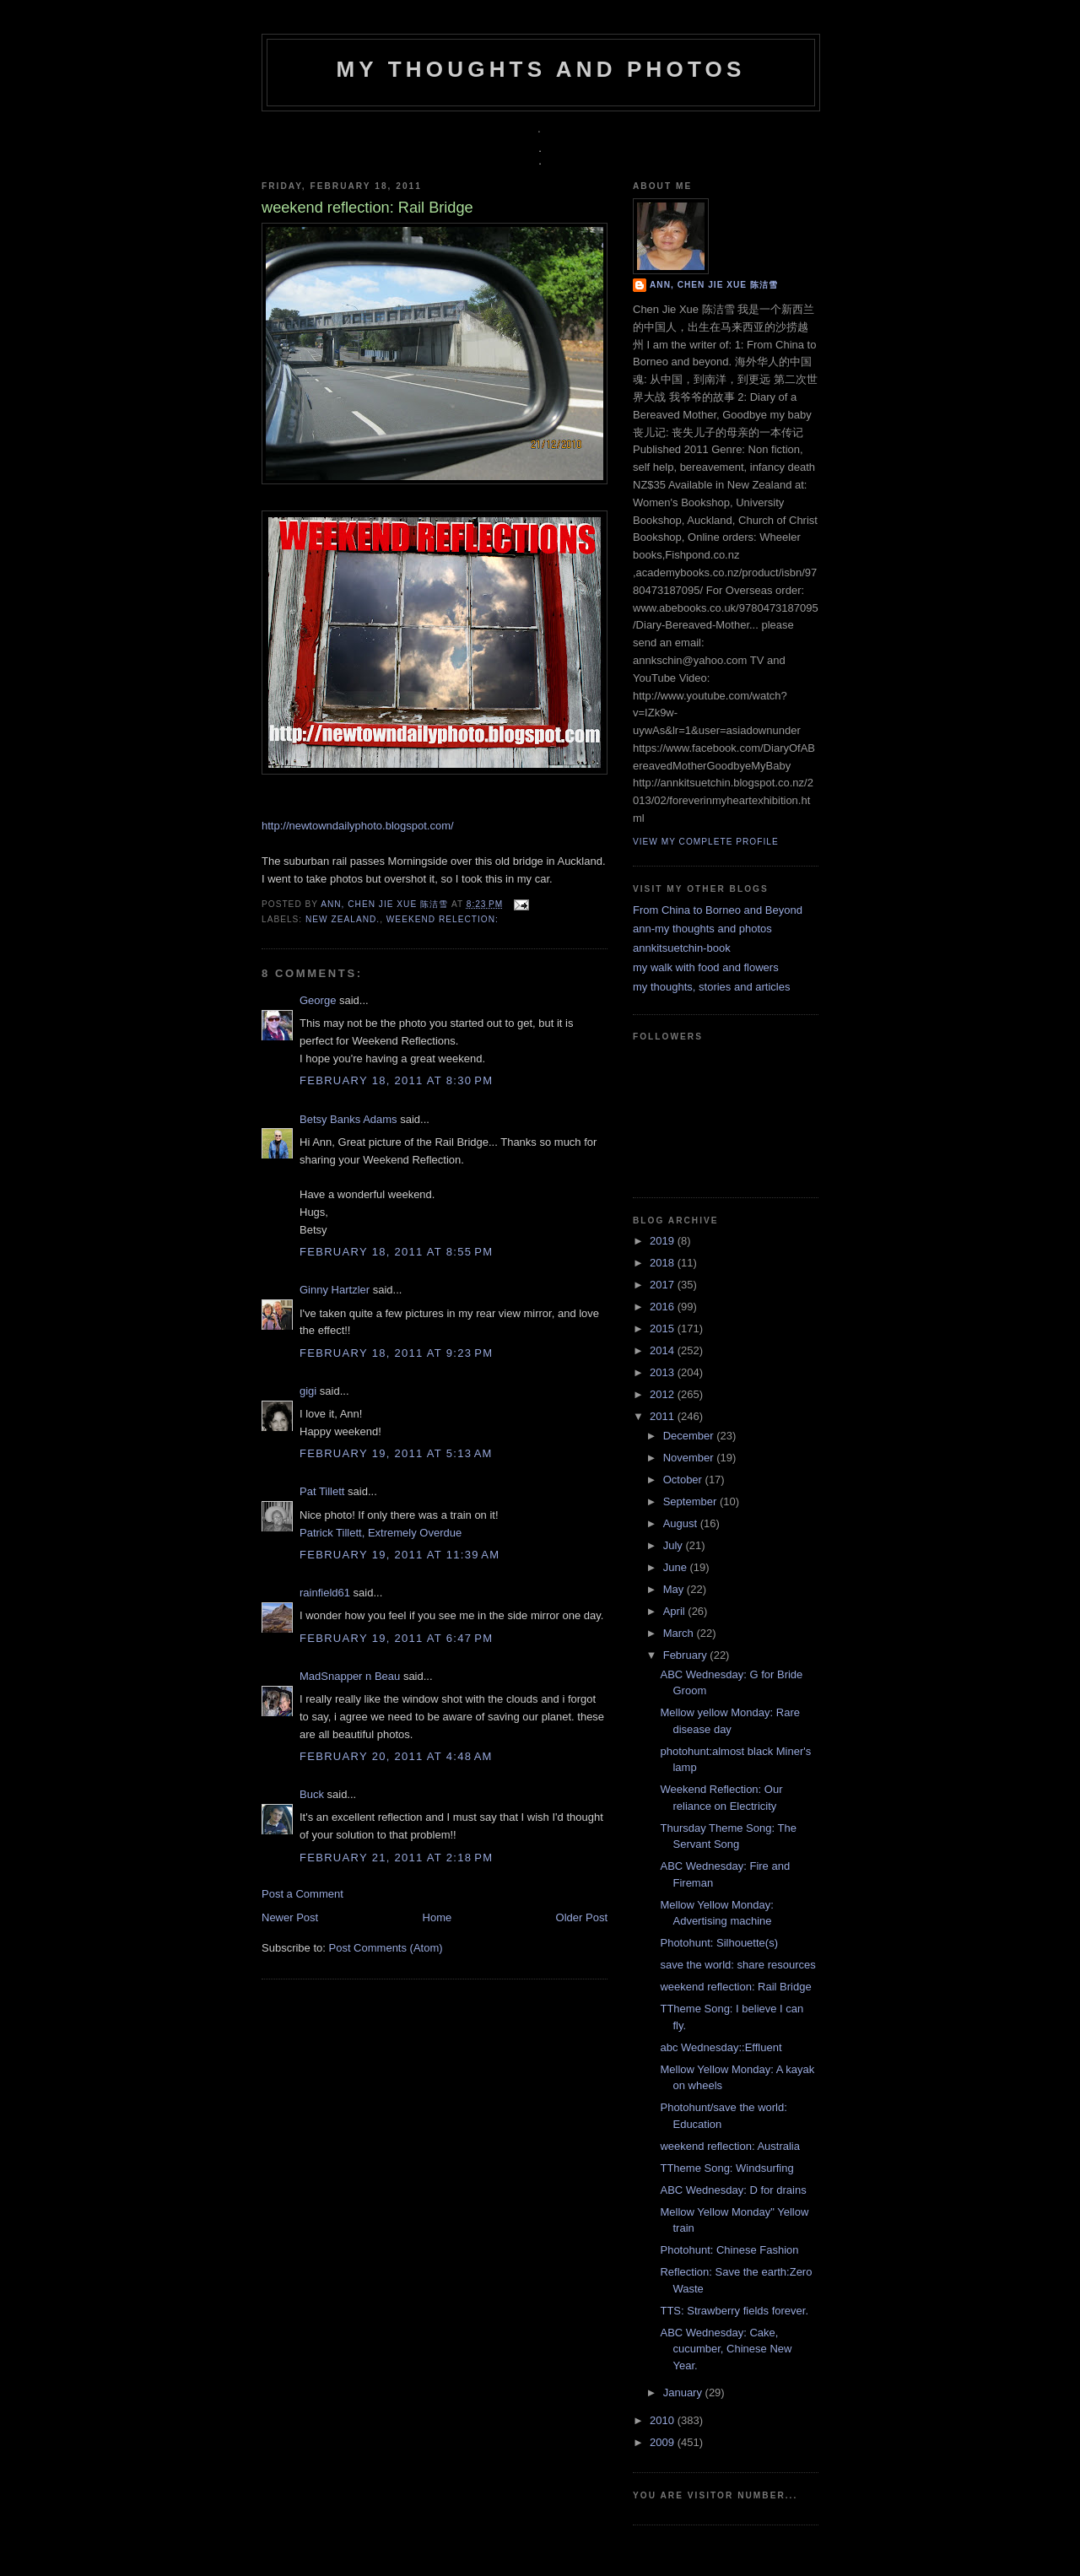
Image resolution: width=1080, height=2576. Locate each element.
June (676, 1567)
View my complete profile (706, 841)
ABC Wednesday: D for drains (733, 2190)
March (680, 1633)
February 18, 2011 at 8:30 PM (396, 1080)
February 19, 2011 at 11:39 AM (400, 1554)
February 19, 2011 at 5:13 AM (396, 1453)
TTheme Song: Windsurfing (726, 2168)
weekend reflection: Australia (729, 2146)
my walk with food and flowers (706, 967)
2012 (664, 1394)
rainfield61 (325, 1592)
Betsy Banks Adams (348, 1119)
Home (437, 1917)
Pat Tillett (322, 1491)
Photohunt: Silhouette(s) (718, 1942)
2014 (664, 1350)
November (690, 1457)
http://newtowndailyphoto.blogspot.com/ (358, 825)
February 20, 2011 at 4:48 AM (396, 1756)
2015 (664, 1328)
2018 (664, 1262)
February (686, 1655)
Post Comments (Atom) (386, 1947)
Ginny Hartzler (335, 1289)
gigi (308, 1391)
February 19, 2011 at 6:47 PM (396, 1638)
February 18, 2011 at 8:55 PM (396, 1251)
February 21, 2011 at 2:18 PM (396, 1857)
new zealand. (342, 919)
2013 (664, 1372)
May (675, 1589)
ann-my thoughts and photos (702, 928)
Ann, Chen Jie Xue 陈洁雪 (386, 904)
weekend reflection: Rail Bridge (735, 1986)
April (675, 1611)
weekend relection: (442, 919)
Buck (312, 1794)
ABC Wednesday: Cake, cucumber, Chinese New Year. (725, 2349)
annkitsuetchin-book (682, 948)
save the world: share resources (737, 1964)
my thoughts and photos (540, 69)
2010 (664, 2420)
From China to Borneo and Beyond (717, 910)
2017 (664, 1284)
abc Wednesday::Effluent (720, 2047)
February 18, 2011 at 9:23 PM (396, 1353)
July (674, 1545)
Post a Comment (302, 1893)
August (681, 1523)
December (690, 1435)
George (318, 1000)
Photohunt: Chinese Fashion (729, 2250)
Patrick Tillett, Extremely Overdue (381, 1532)
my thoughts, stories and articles (711, 986)
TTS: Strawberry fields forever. (734, 2310)
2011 (664, 1416)
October (684, 1479)
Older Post (582, 1917)
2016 (664, 1306)
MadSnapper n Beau (350, 1676)
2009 (664, 2442)
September (691, 1501)
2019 (664, 1240)
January (684, 2392)
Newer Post (290, 1917)
